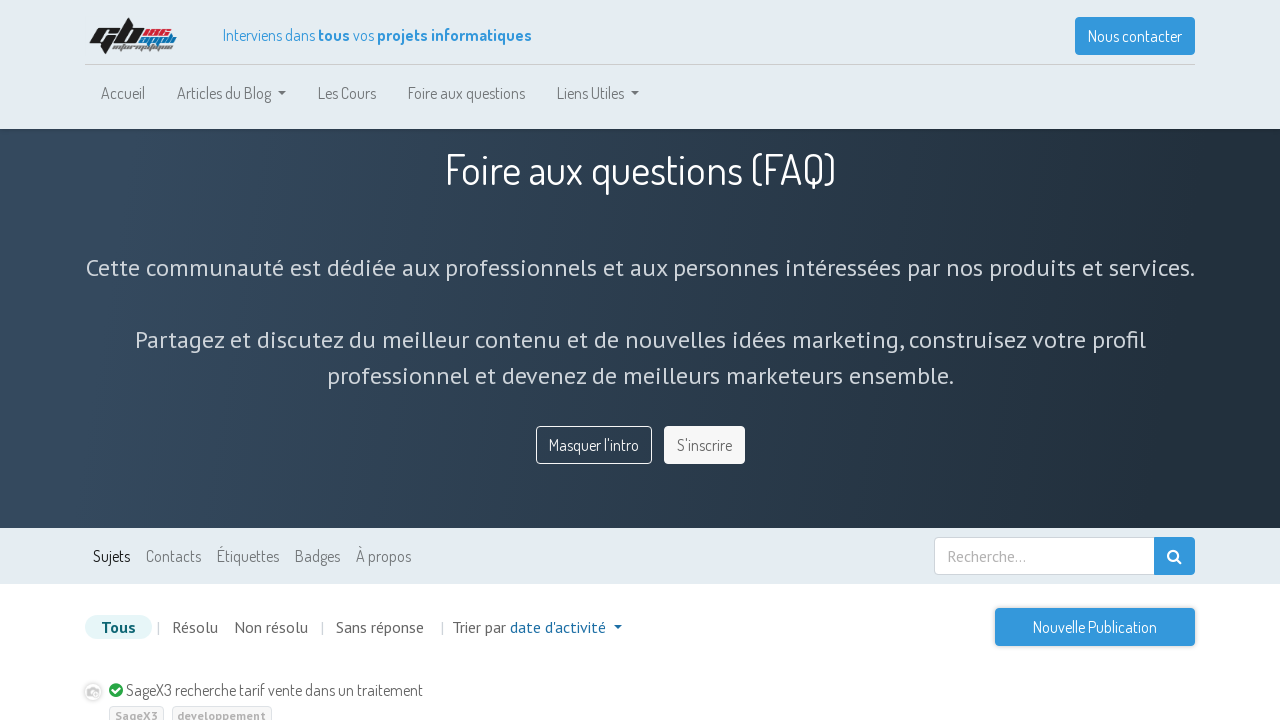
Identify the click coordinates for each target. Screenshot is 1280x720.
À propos (383, 556)
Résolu (195, 627)
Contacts (173, 556)
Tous (118, 627)
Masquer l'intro (594, 445)
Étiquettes (248, 556)
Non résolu (271, 627)
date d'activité (560, 627)
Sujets (111, 556)
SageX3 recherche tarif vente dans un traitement (274, 690)
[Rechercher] (1174, 556)
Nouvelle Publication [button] (1095, 627)
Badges (317, 556)
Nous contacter (1135, 36)
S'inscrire (704, 445)
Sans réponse (380, 627)
